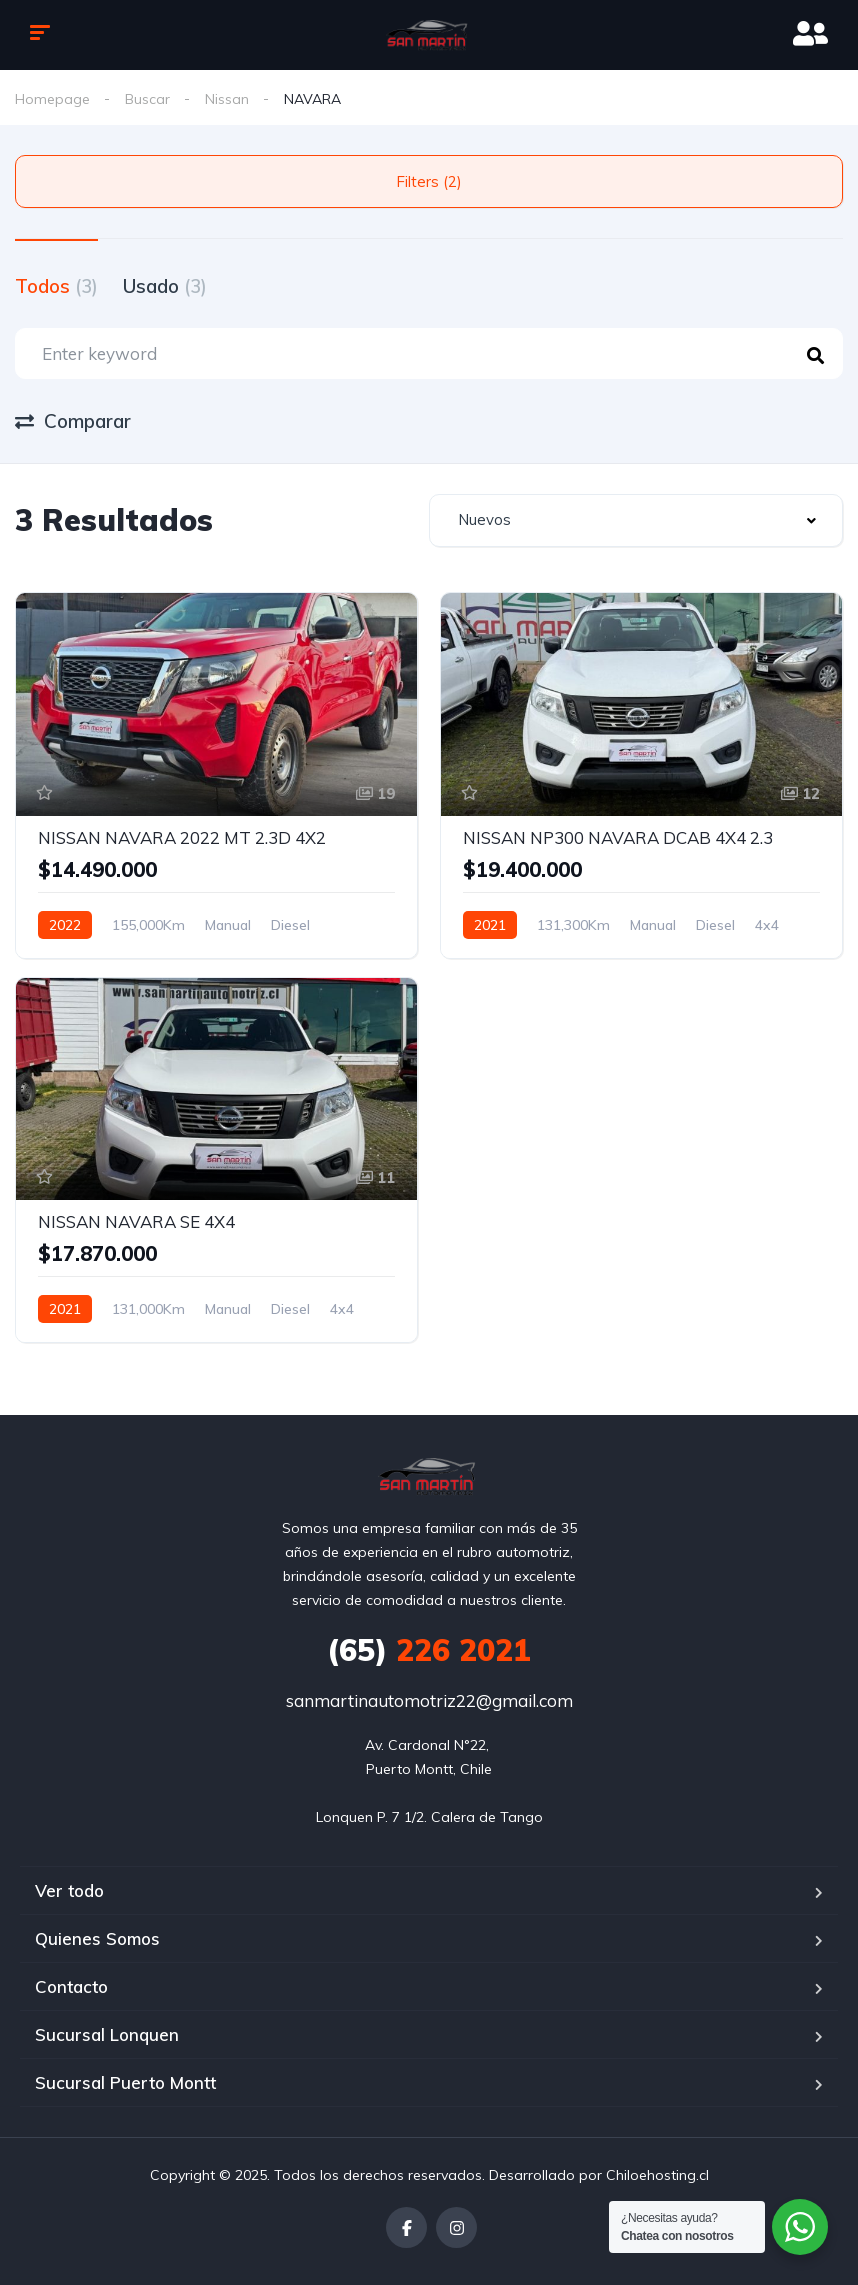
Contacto (71, 1986)
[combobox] (636, 520)
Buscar (147, 99)
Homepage (52, 99)
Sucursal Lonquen (107, 2034)
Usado (165, 286)
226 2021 (429, 1650)
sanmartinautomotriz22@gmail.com (429, 1700)
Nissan (227, 99)
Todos (56, 286)
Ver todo (69, 1890)
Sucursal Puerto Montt (125, 2082)
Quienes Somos (97, 1938)
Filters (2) (429, 181)
